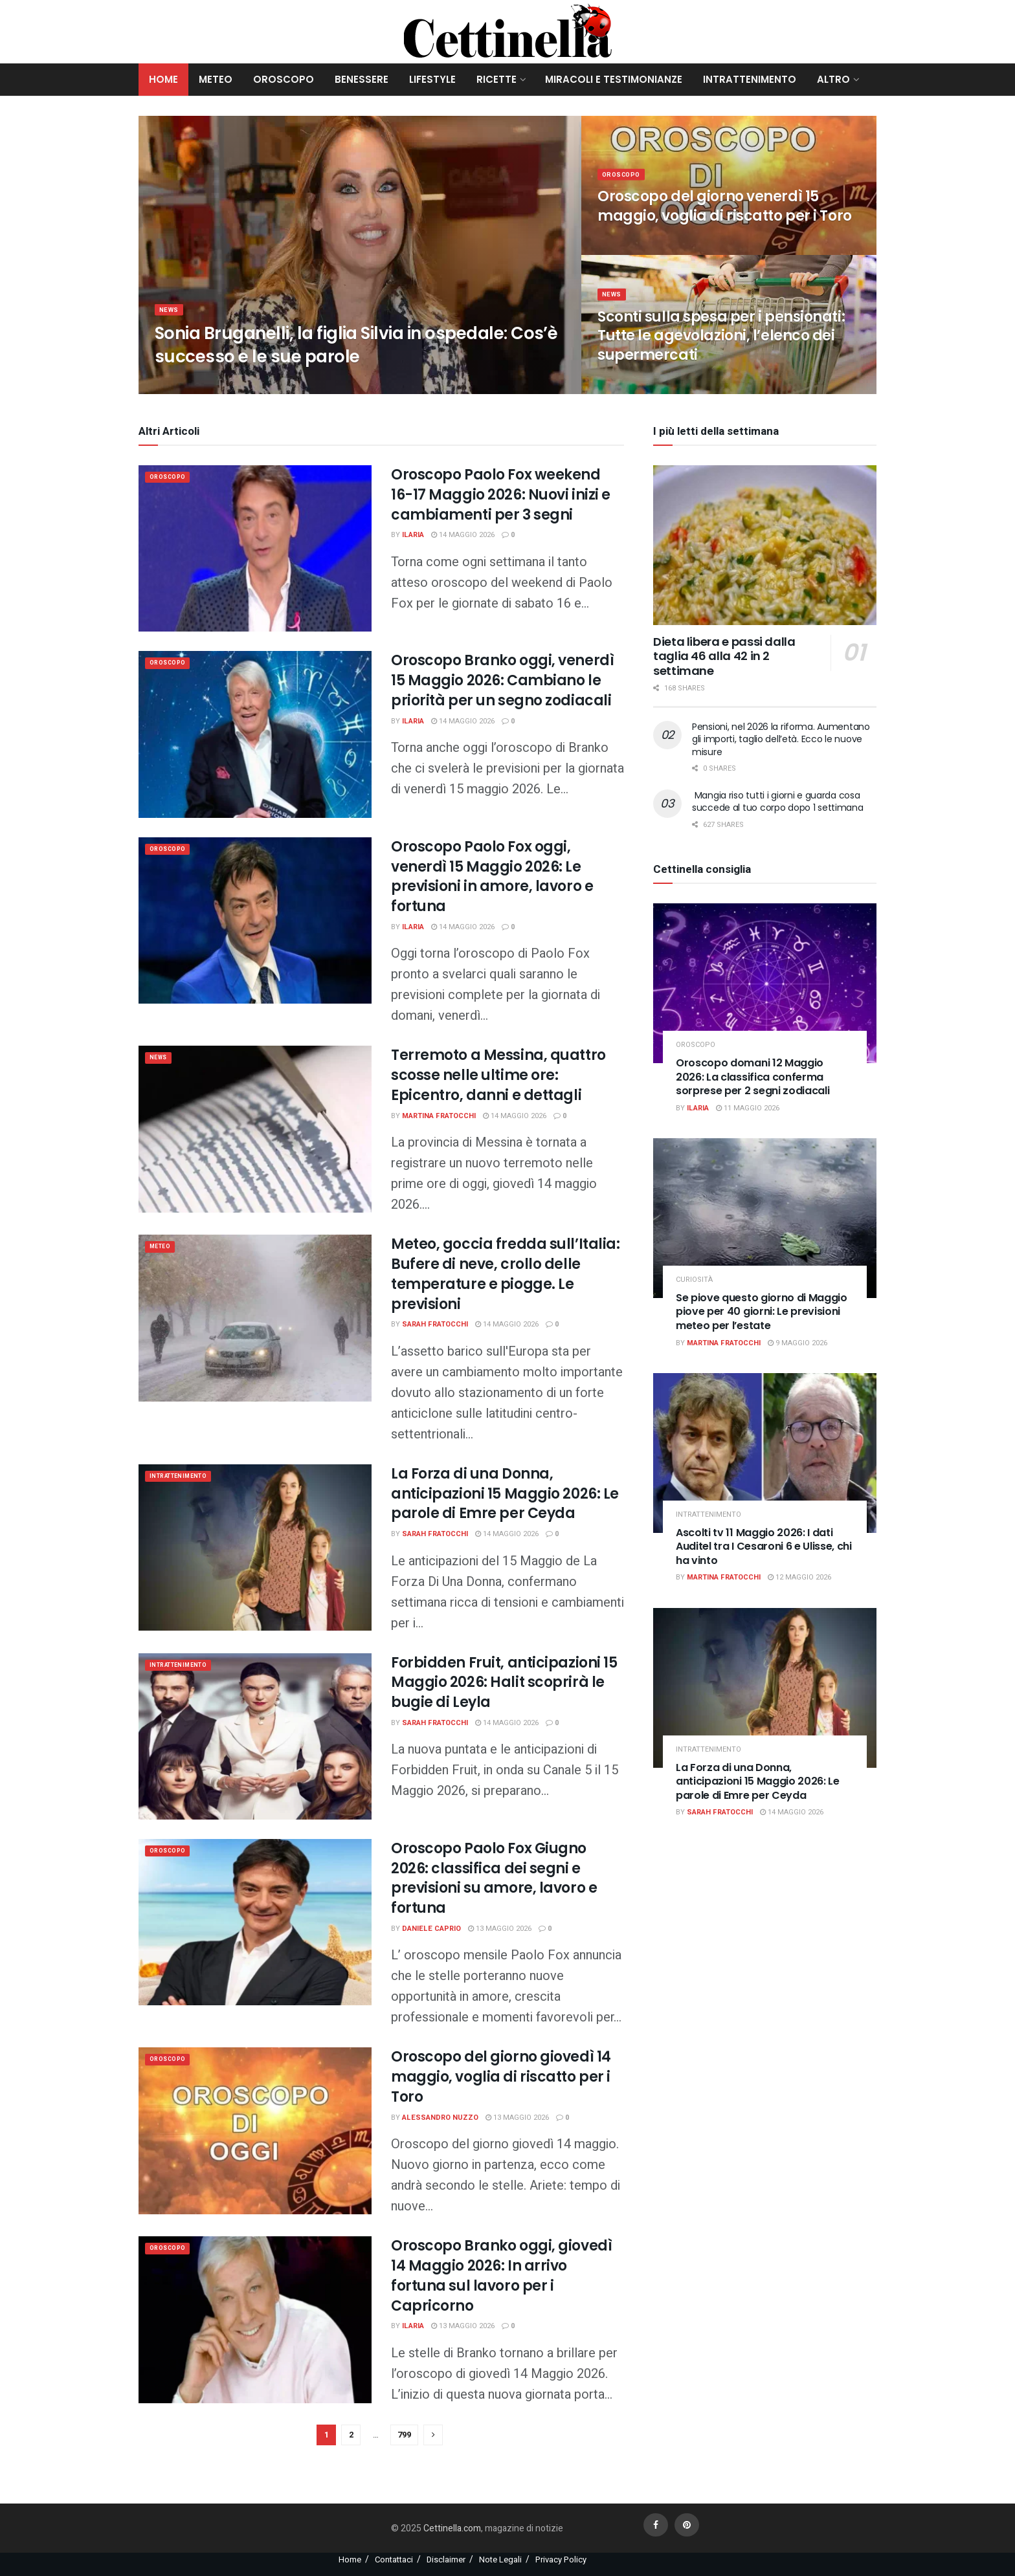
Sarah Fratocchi (435, 1324)
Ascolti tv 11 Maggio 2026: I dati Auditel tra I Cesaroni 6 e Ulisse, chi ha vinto (764, 1546)
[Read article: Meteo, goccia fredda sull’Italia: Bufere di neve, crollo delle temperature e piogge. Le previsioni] (255, 1318)
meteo (163, 1247)
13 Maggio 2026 (499, 1928)
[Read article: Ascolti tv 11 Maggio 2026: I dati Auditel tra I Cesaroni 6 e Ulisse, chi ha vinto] (764, 1453)
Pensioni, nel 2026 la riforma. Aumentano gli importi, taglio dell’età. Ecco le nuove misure (781, 739)
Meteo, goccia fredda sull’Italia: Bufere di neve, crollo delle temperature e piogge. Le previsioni (505, 1274)
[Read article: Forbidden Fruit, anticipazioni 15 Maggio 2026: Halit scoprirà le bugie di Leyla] (255, 1736)
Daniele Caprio (431, 1928)
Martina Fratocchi (439, 1115)
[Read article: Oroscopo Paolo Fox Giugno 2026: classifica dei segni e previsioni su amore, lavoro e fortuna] (255, 1922)
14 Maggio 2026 (463, 534)
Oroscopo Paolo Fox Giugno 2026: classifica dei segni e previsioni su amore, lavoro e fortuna (494, 1878)
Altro (833, 79)
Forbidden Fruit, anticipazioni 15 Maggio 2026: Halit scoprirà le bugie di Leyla (504, 1683)
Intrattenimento (749, 79)
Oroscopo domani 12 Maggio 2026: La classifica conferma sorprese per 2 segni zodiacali (752, 1076)
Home (163, 79)
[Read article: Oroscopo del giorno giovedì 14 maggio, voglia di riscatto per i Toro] (255, 2130)
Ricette (496, 79)
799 (404, 2434)
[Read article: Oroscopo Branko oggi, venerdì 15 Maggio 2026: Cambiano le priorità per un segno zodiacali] (255, 734)
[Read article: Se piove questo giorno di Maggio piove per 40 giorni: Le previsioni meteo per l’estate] (764, 1218)
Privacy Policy (560, 2559)
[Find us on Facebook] (655, 2525)
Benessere (361, 79)
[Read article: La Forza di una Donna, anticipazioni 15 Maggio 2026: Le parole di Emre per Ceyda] (255, 1547)
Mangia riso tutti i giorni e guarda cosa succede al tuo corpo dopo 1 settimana (778, 802)
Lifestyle (432, 79)
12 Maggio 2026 (799, 1577)
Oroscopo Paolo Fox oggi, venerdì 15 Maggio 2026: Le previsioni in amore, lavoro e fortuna (492, 876)
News (170, 318)
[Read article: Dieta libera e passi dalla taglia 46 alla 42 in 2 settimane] (764, 545)
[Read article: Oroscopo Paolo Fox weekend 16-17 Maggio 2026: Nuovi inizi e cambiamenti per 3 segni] (255, 548)
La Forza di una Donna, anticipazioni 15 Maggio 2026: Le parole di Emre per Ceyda (505, 1494)
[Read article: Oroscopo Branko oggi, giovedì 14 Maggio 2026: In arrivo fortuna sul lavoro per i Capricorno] (255, 2319)
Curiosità (694, 1279)
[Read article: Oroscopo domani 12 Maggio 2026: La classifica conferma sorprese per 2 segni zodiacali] (764, 983)
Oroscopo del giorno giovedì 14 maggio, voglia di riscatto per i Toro (501, 2077)
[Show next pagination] (433, 2435)
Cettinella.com (451, 2528)
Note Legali (500, 2559)
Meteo (215, 79)
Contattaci (394, 2559)
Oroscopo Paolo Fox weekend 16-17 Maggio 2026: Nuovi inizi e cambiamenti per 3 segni (500, 495)
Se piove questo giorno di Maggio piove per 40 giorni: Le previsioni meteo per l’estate (761, 1311)
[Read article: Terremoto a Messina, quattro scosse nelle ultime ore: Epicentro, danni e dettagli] (255, 1129)
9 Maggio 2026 (797, 1343)
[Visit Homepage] (508, 31)
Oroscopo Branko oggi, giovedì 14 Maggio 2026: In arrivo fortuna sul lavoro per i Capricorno (501, 2275)
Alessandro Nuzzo (440, 2117)
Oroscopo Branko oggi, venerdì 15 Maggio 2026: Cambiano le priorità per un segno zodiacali (502, 680)
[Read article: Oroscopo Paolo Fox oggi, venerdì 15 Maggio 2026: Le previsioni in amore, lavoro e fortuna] (255, 920)
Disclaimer (446, 2559)
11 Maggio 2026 (747, 1108)
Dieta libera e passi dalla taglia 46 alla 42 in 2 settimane (724, 656)
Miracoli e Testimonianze (613, 79)
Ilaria (413, 534)
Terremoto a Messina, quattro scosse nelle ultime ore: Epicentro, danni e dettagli (498, 1075)
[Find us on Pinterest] (687, 2525)
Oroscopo (283, 79)
